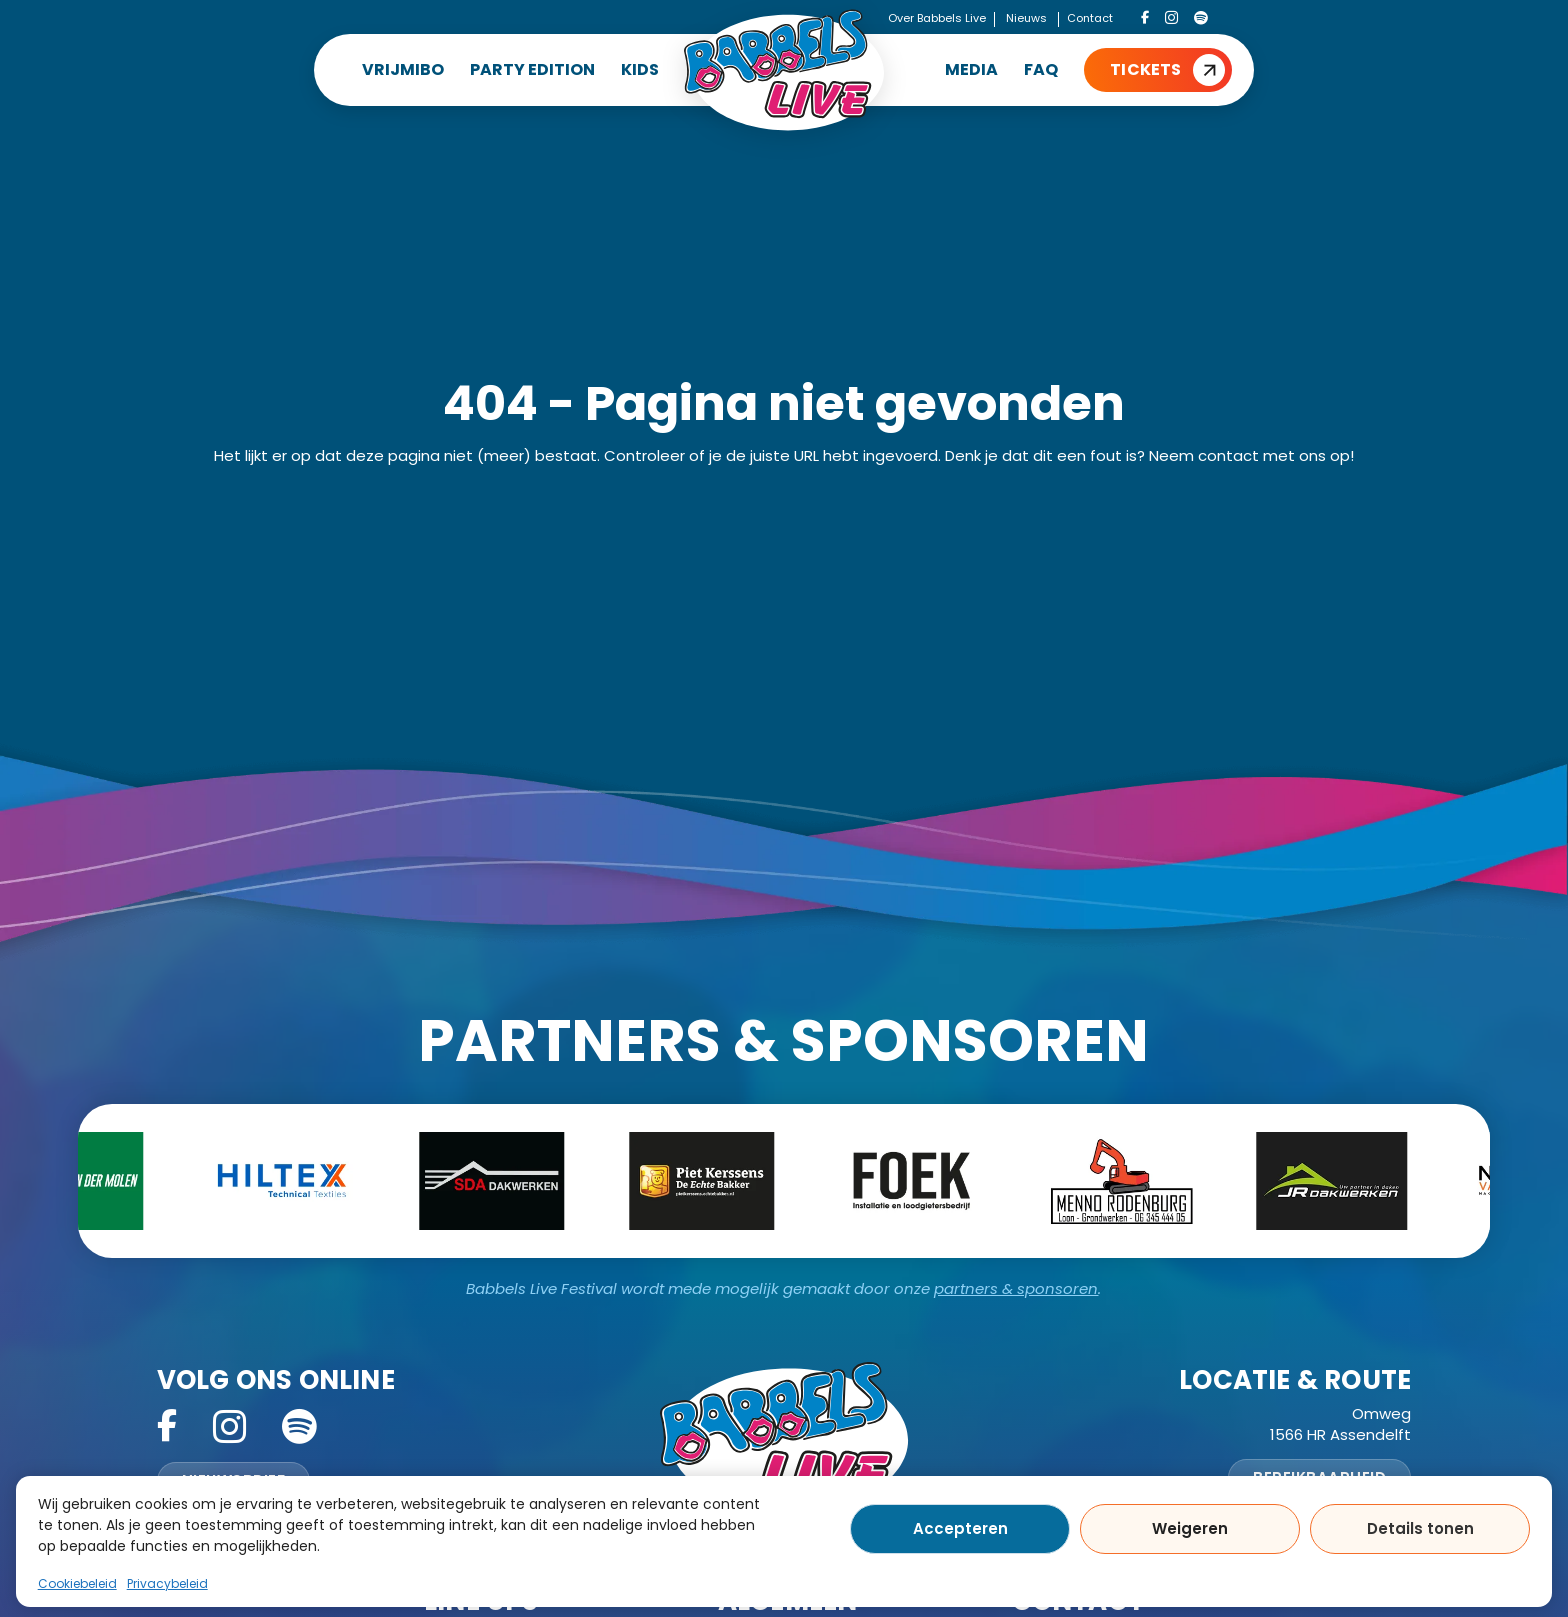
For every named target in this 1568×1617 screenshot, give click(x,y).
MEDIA (971, 69)
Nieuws (1026, 18)
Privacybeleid (167, 1583)
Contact (1090, 18)
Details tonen (1420, 1528)
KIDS (640, 69)
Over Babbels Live (937, 18)
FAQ (1041, 69)
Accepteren (960, 1528)
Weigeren (1190, 1528)
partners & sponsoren (1016, 1288)
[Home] (784, 70)
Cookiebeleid (77, 1583)
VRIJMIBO (403, 69)
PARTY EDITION (532, 69)
